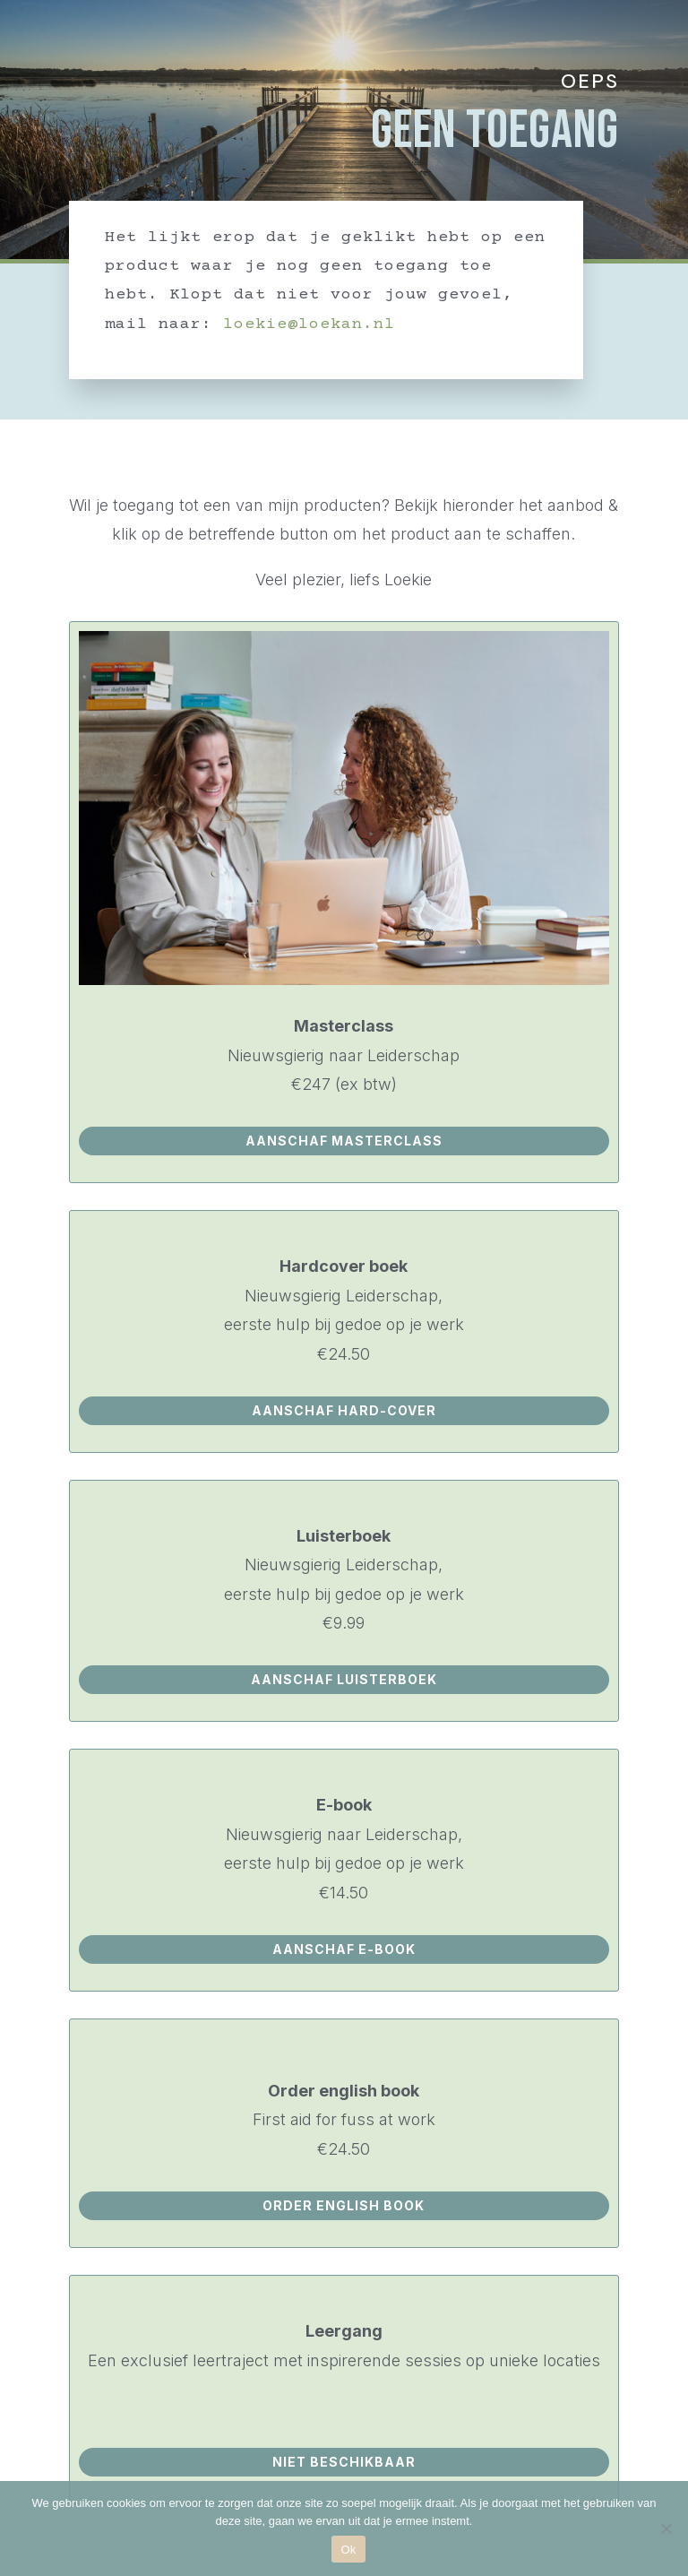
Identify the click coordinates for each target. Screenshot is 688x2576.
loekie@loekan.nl (309, 324)
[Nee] (666, 2528)
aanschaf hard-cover (344, 1410)
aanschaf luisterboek (344, 1679)
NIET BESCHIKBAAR (344, 2461)
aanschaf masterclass (344, 1140)
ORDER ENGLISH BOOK (343, 2205)
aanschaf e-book (344, 1949)
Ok (348, 2549)
